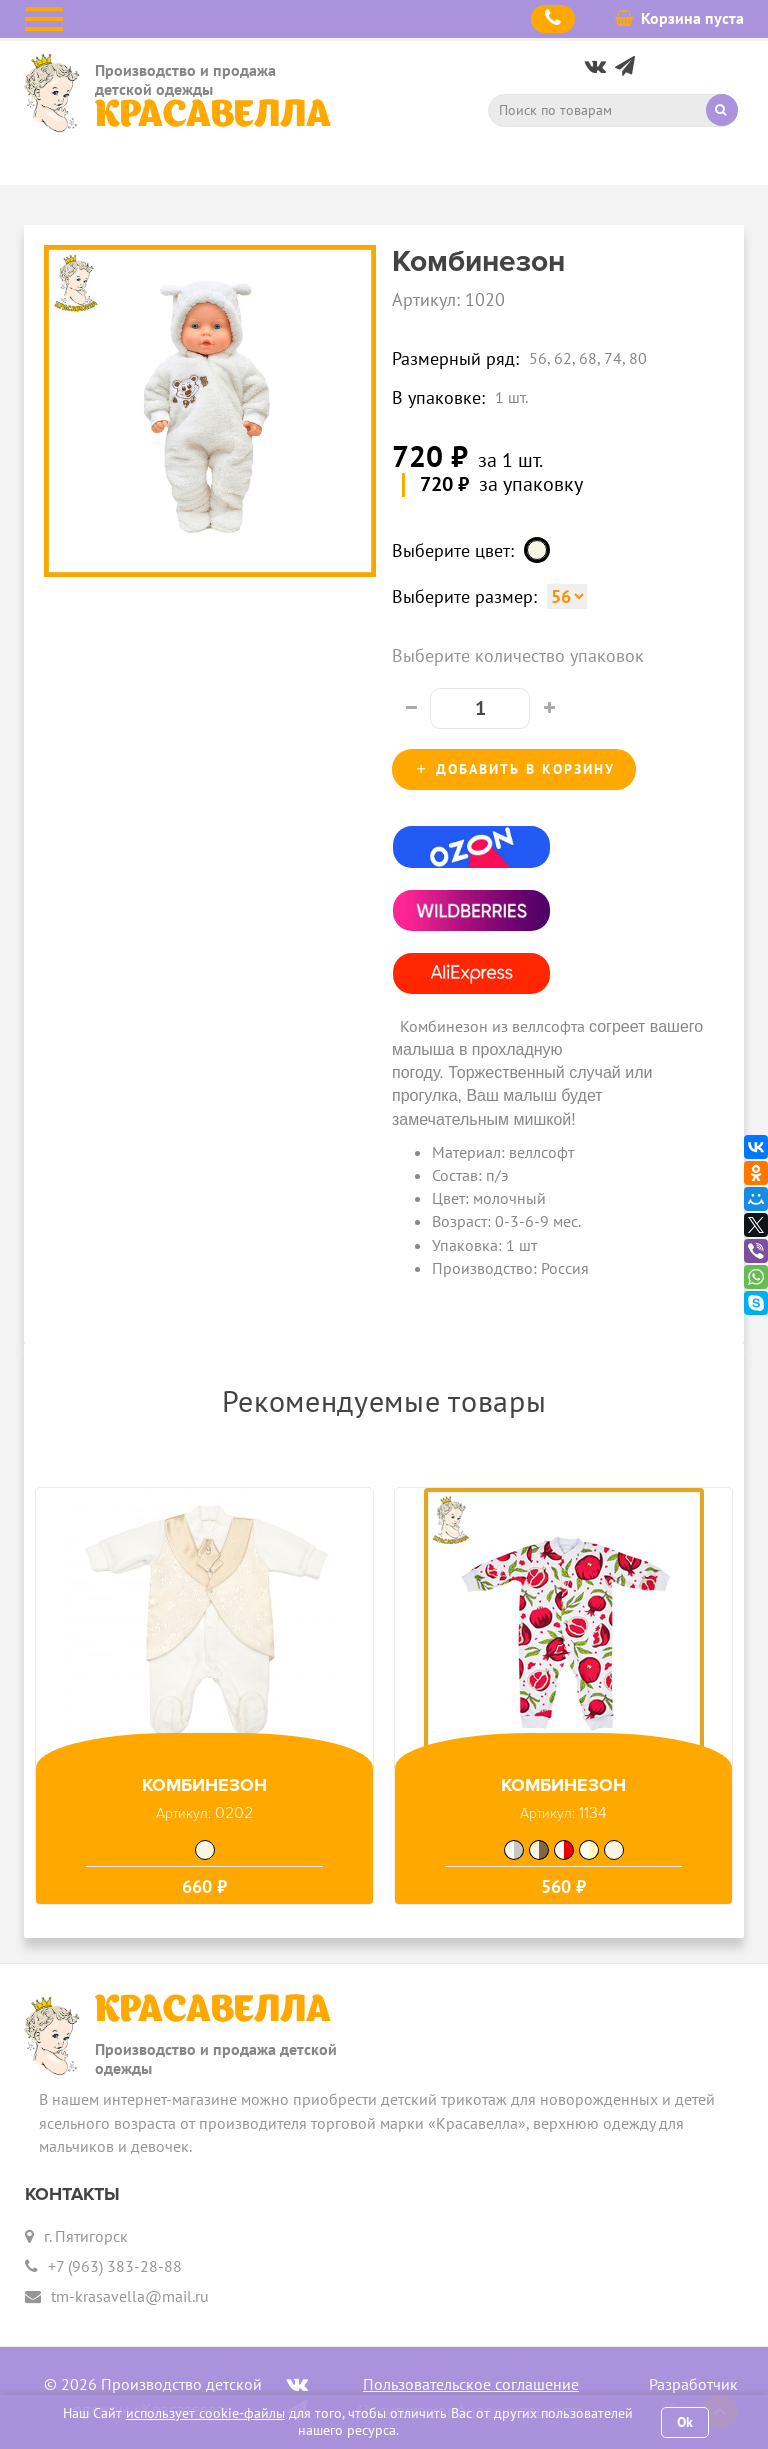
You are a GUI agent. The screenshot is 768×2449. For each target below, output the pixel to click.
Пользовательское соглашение (471, 2384)
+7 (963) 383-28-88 (115, 2266)
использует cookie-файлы (205, 2413)
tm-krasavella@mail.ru (130, 2296)
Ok (685, 2422)
